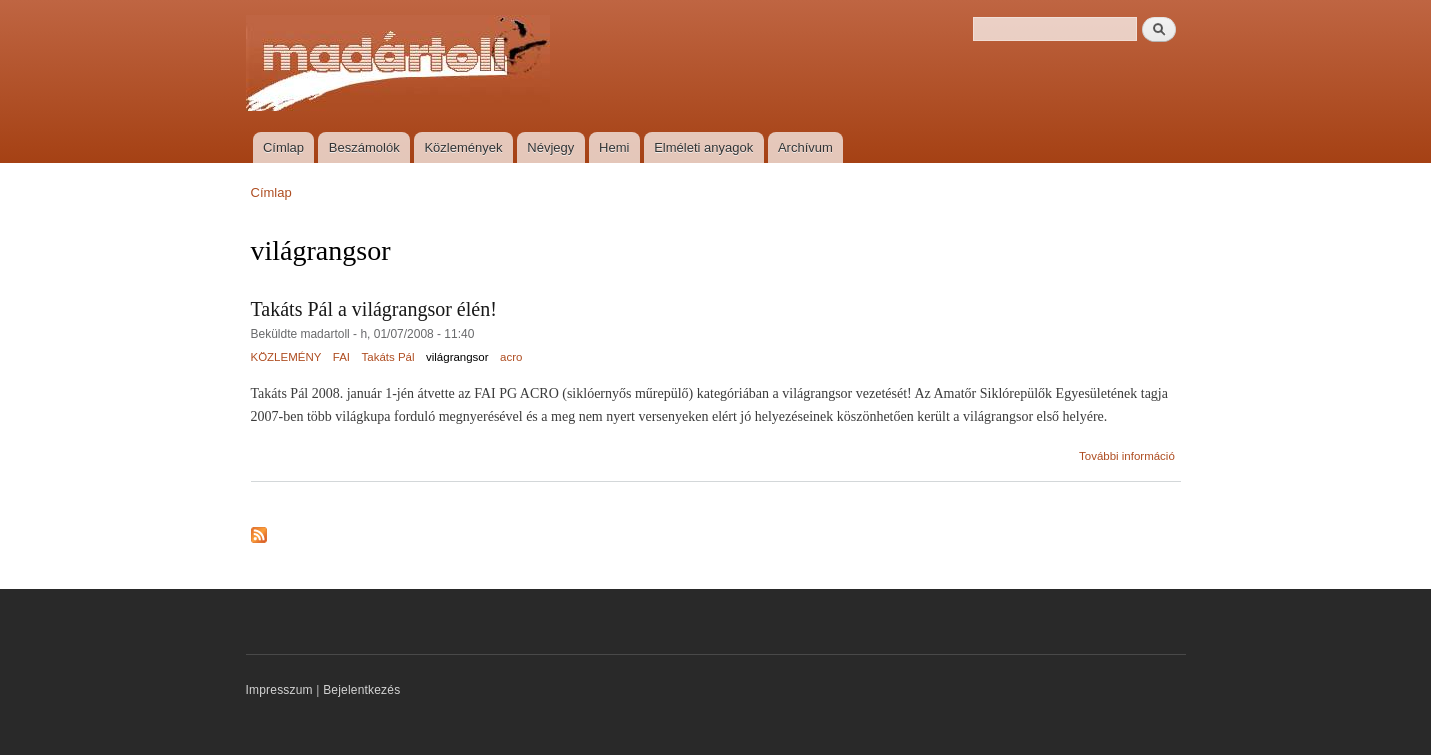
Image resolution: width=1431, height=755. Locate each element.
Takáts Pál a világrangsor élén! (374, 309)
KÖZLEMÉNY (286, 357)
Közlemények (463, 147)
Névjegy (550, 147)
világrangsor (457, 357)
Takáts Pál (388, 357)
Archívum (805, 147)
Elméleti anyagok (703, 147)
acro (511, 357)
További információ (1127, 456)
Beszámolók (364, 147)
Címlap (283, 147)
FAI (341, 357)
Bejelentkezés (361, 690)
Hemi (614, 147)
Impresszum (279, 690)
